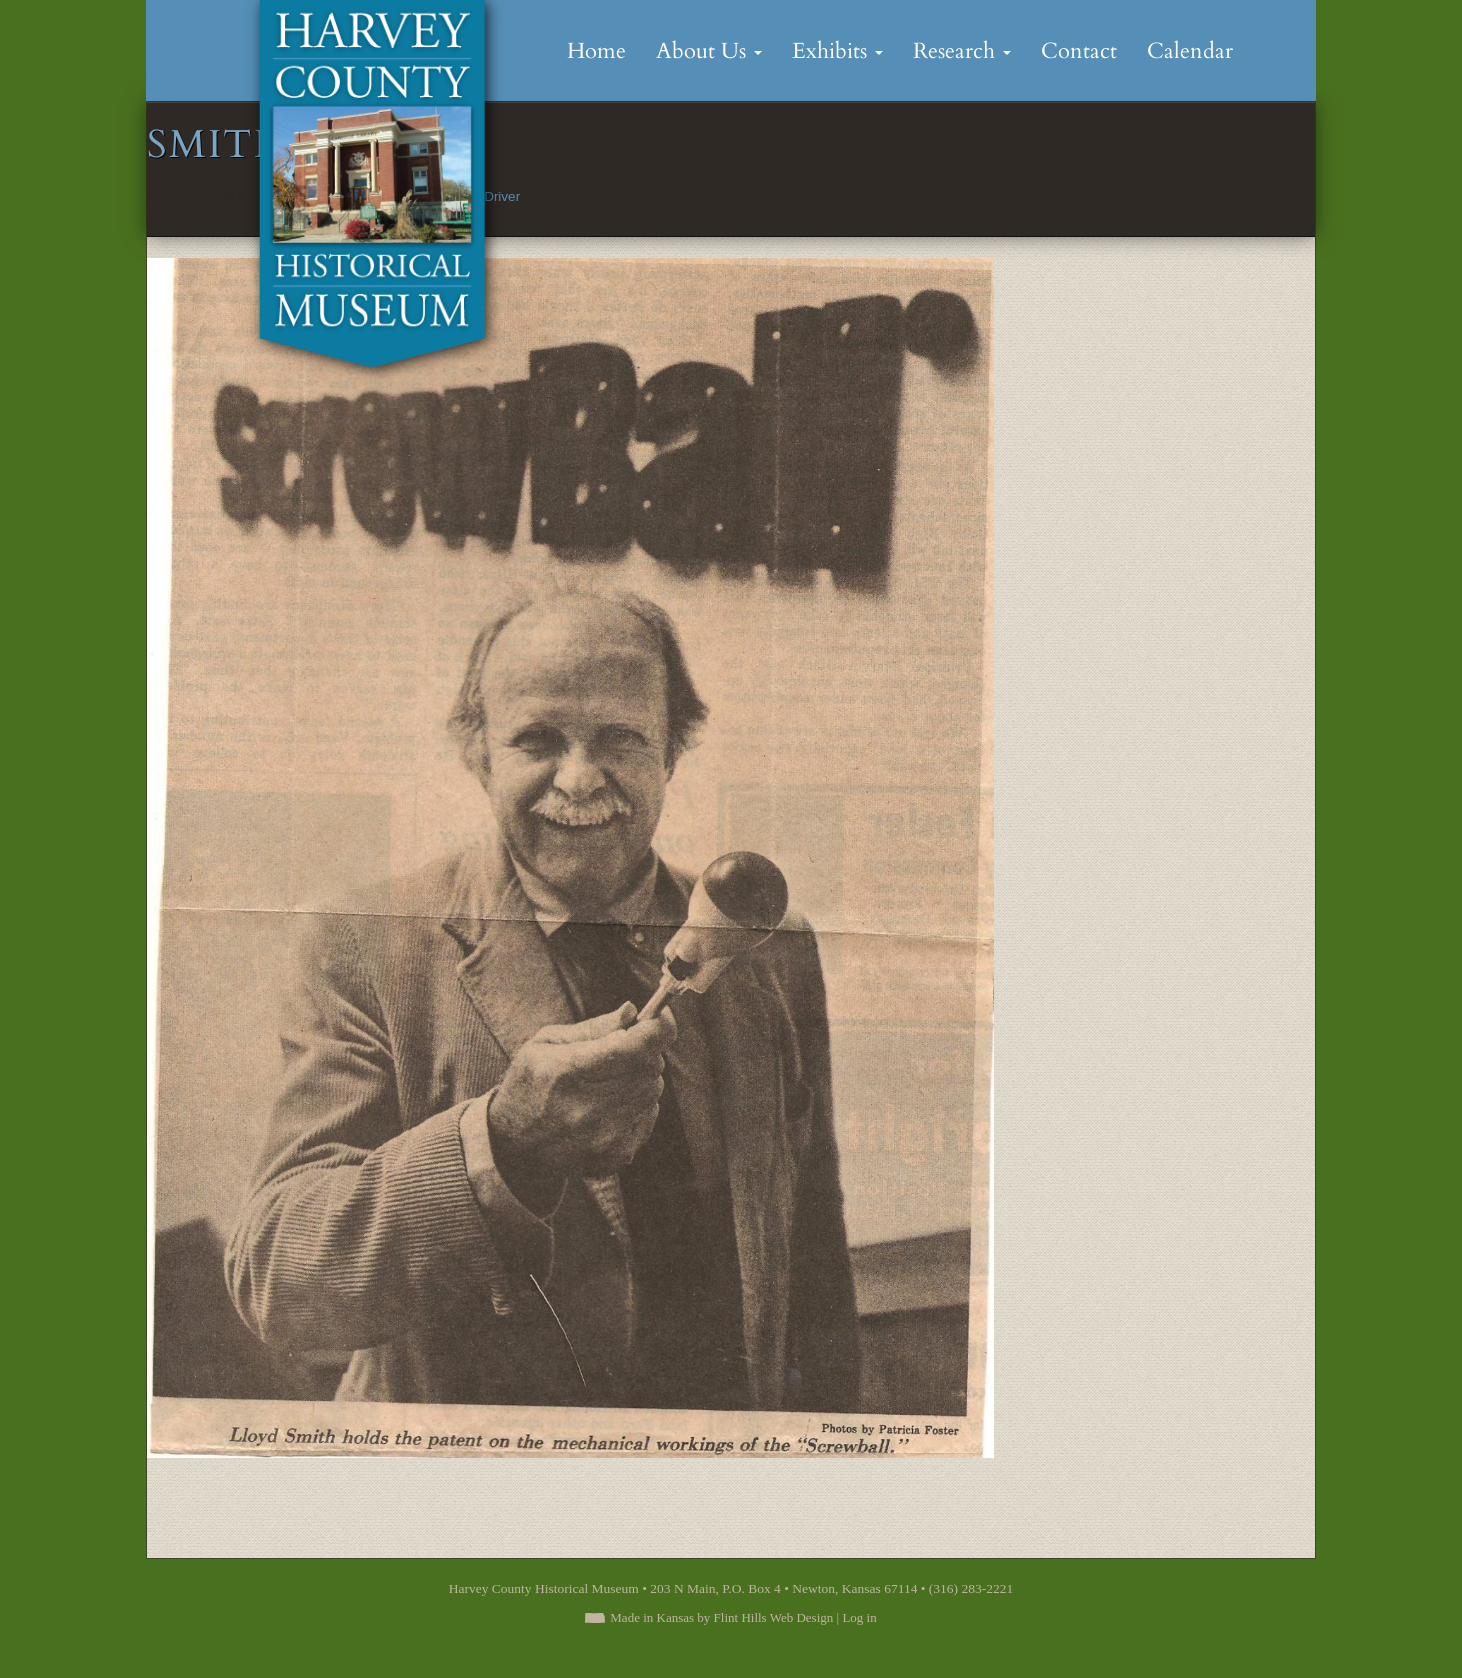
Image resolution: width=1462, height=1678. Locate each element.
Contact (1079, 51)
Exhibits (837, 51)
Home (596, 51)
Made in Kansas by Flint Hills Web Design (721, 1617)
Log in (859, 1617)
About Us (709, 51)
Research (962, 51)
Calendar (1190, 51)
